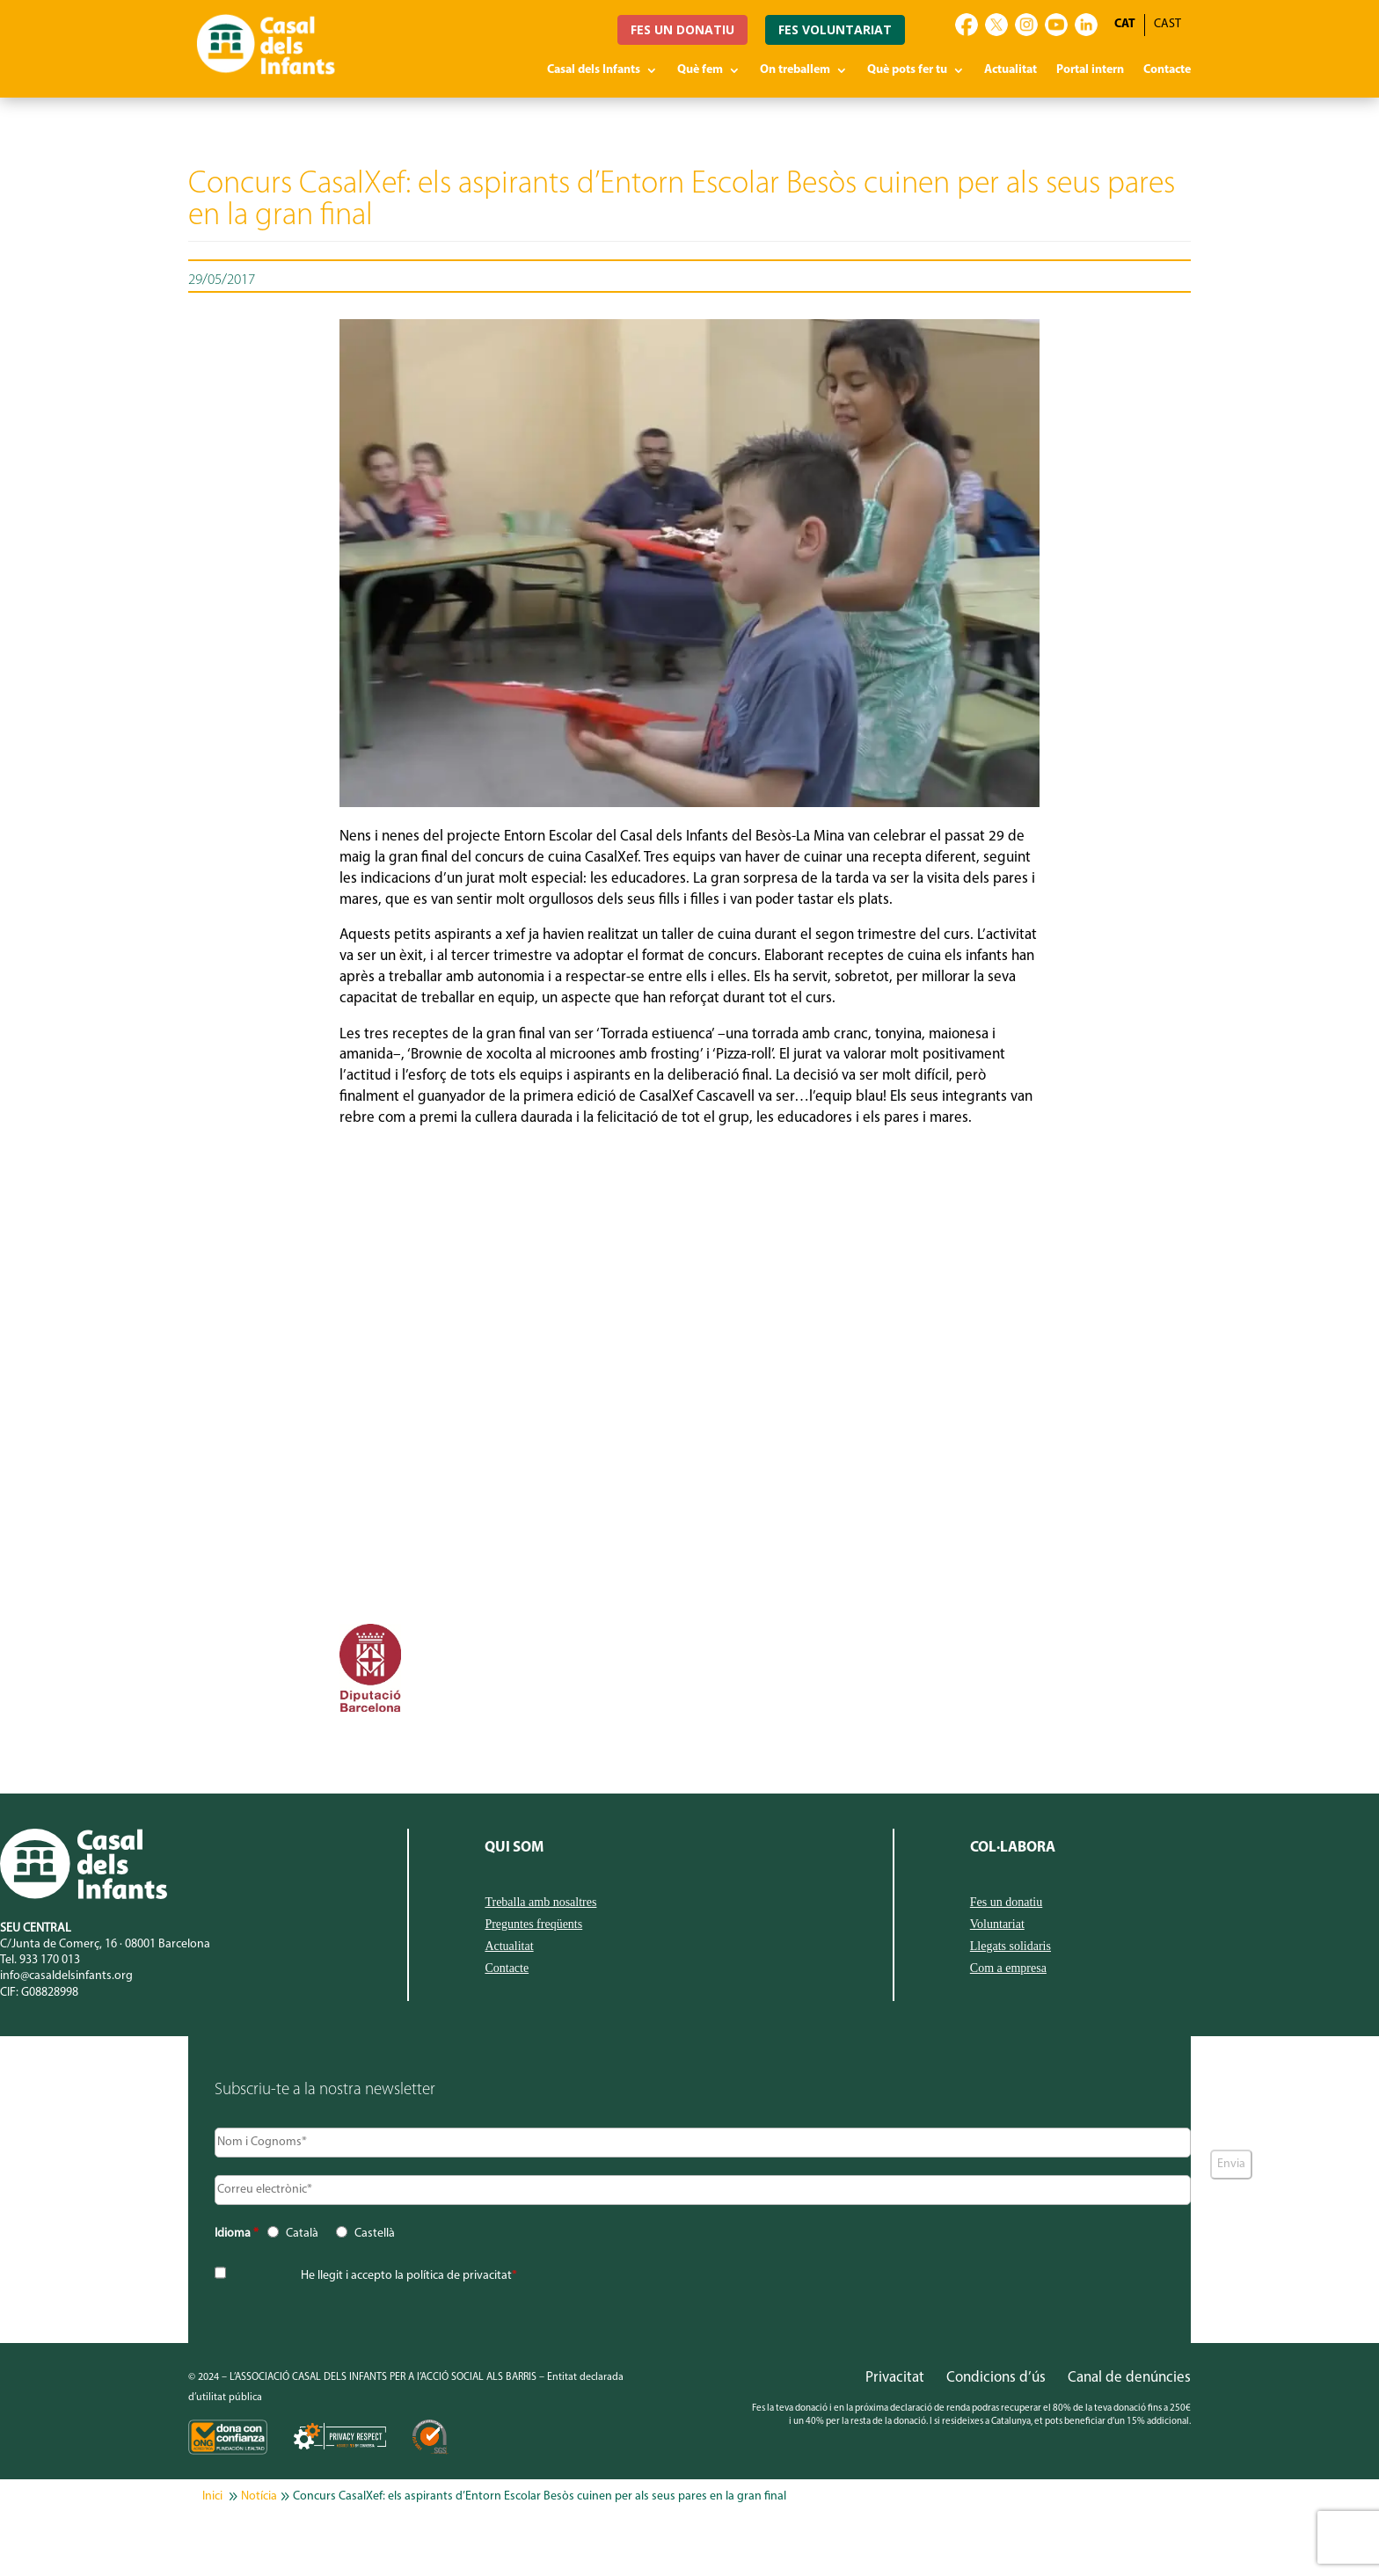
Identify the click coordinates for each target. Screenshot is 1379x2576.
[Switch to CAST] (1167, 25)
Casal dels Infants (593, 70)
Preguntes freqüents (533, 1924)
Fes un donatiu (1006, 1902)
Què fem (700, 70)
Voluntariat (997, 1924)
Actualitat (1010, 70)
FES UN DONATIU (682, 29)
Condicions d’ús (996, 2377)
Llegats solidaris (1010, 1946)
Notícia (259, 2496)
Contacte (1167, 70)
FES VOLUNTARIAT (835, 29)
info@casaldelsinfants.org (66, 1976)
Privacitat (894, 2377)
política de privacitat (459, 2275)
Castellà (374, 2233)
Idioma (237, 2233)
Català (302, 2233)
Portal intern (1090, 70)
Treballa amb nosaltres (540, 1902)
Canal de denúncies (1129, 2377)
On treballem (795, 70)
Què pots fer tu (907, 70)
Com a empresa (1008, 1968)
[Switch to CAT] (1124, 25)
